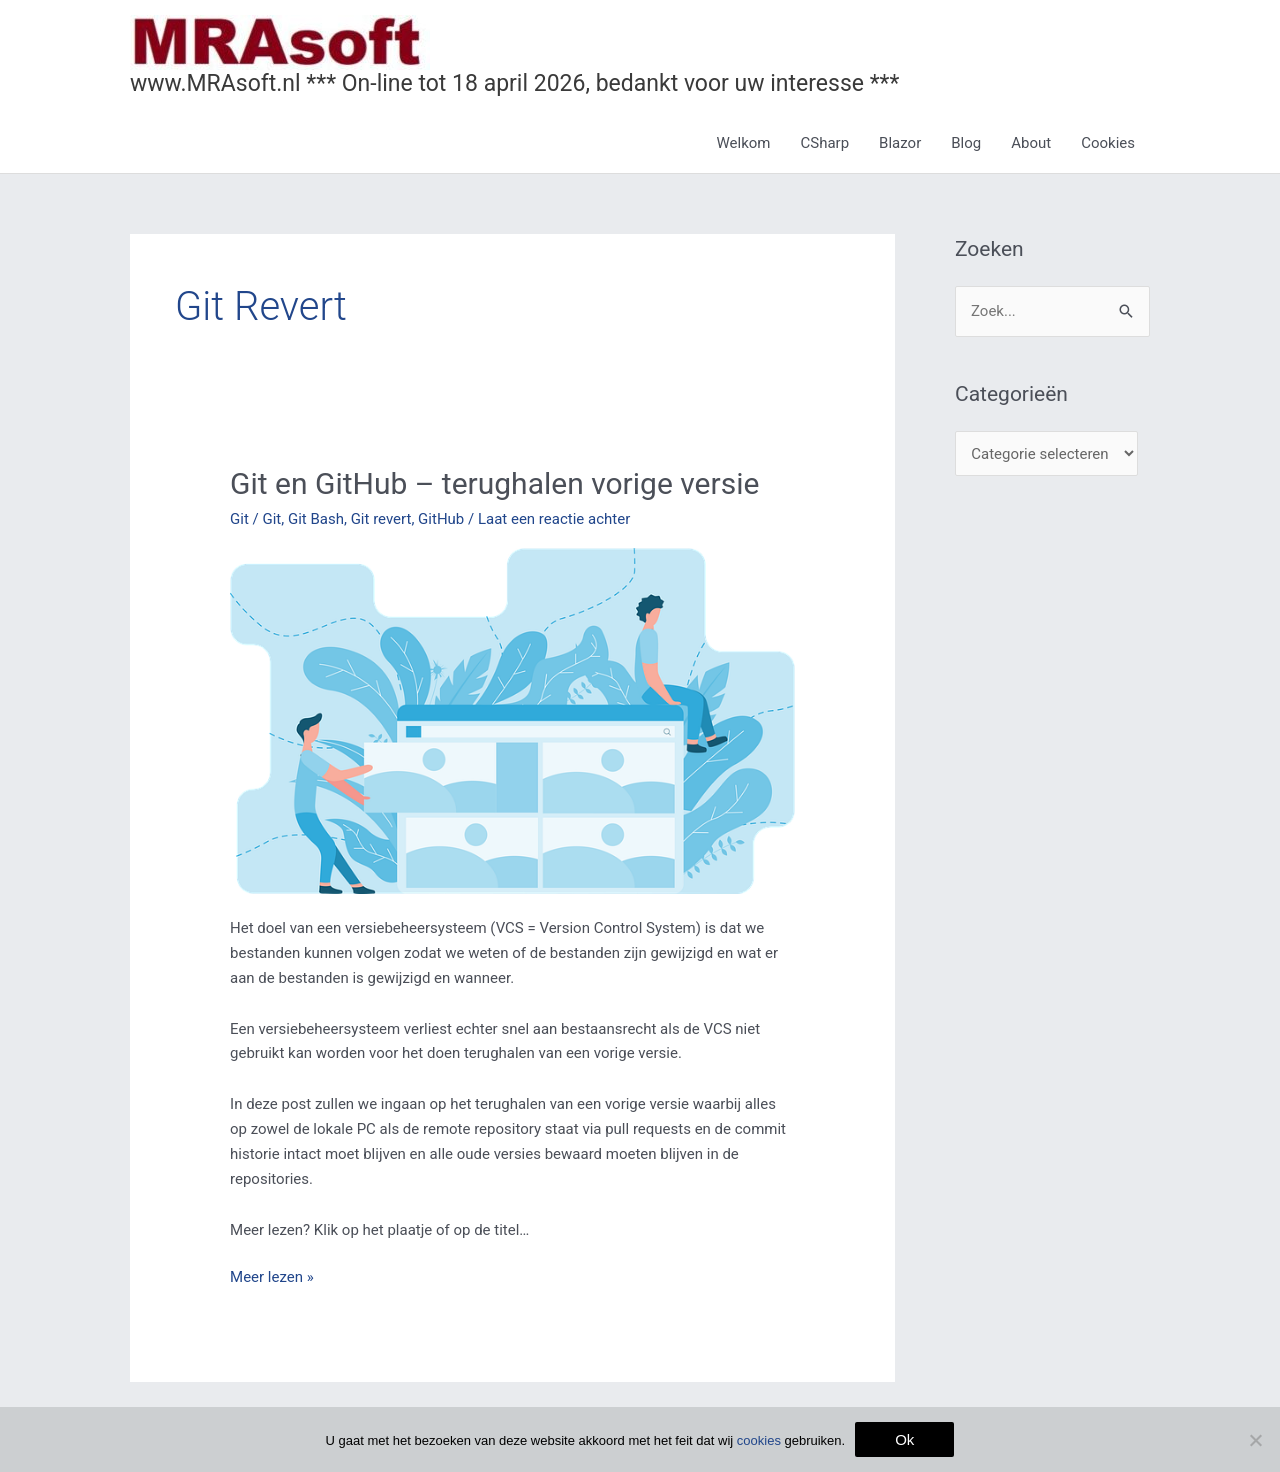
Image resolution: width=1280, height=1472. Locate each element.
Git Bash (316, 519)
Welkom (744, 143)
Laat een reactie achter (554, 519)
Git (239, 519)
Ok (904, 1439)
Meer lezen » (272, 1275)
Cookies (1108, 143)
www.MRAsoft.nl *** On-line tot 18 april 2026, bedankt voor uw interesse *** (514, 83)
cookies (759, 1440)
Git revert (381, 519)
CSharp (825, 143)
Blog (966, 143)
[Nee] (1255, 1440)
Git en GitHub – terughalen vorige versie (494, 483)
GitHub (441, 519)
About (1031, 143)
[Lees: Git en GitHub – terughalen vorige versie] (512, 720)
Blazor (900, 143)
